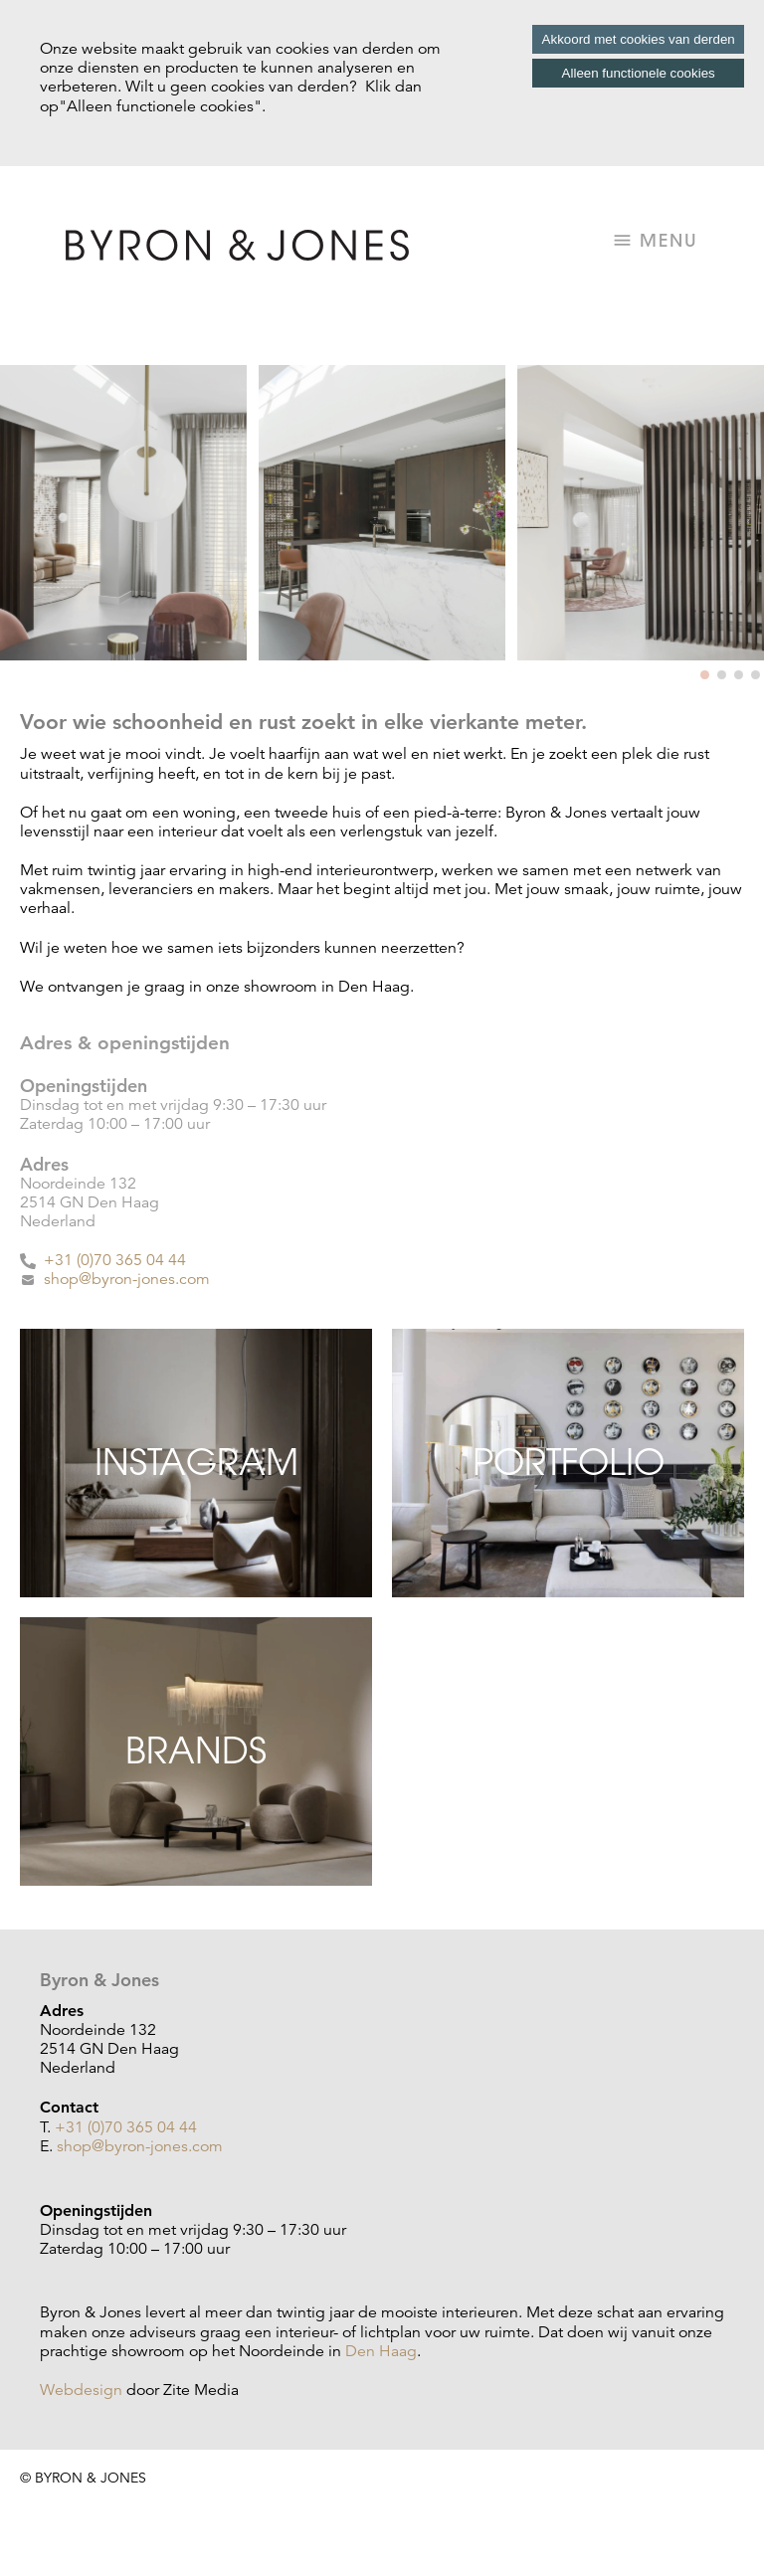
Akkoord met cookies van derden (638, 39)
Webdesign (81, 2390)
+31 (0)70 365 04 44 (113, 1260)
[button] (704, 674)
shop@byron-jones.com (127, 1279)
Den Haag (381, 2351)
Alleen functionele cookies (638, 73)
